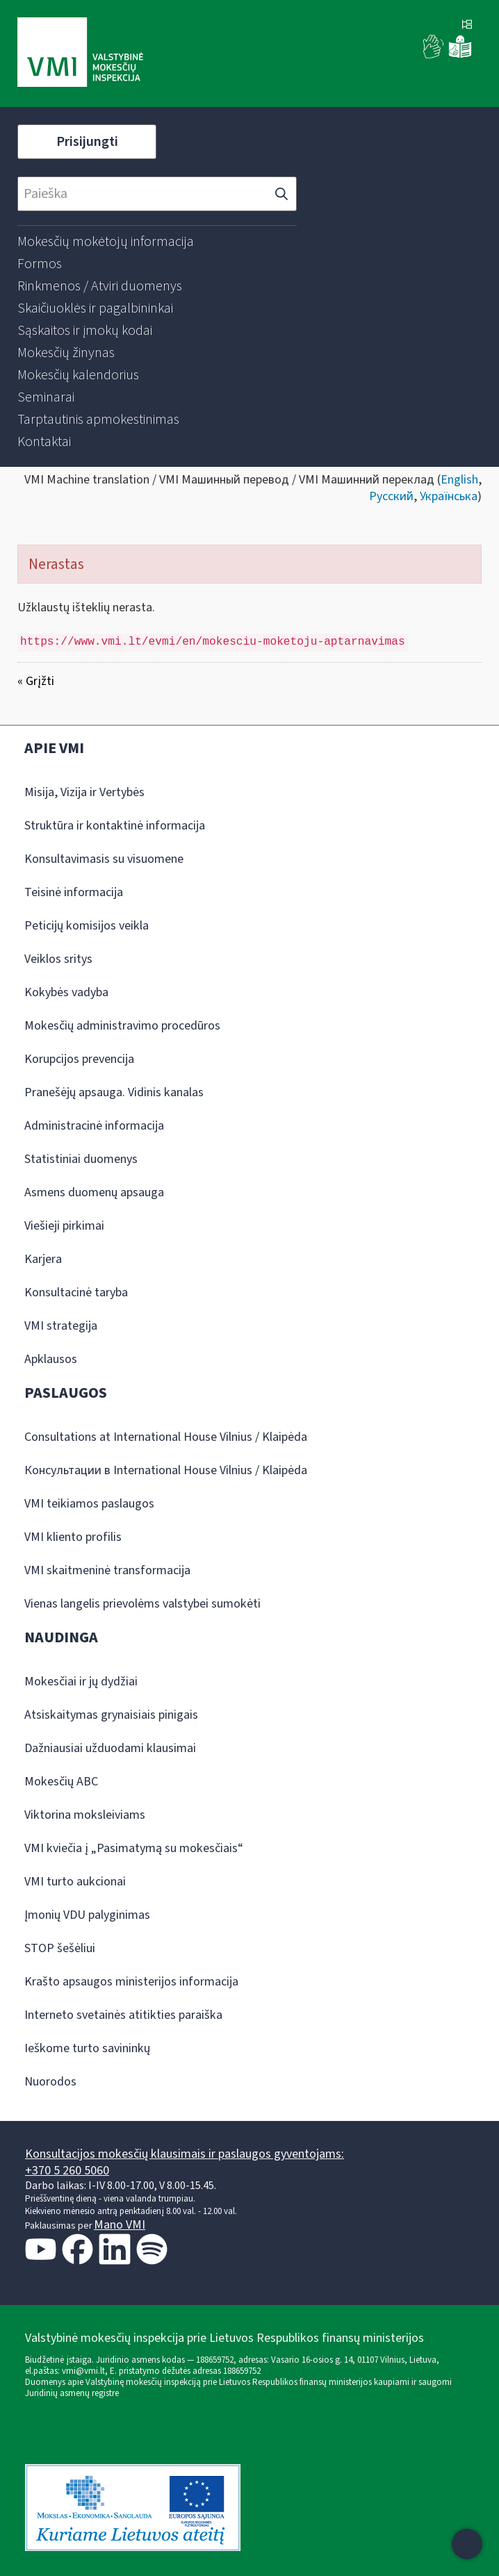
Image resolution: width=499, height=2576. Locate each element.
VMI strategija (60, 1326)
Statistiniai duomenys (81, 1159)
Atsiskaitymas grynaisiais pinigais (111, 1715)
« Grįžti (35, 681)
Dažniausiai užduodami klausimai (110, 1748)
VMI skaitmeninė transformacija (107, 1570)
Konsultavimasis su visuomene (103, 859)
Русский (391, 496)
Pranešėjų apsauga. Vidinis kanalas (114, 1092)
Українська (448, 496)
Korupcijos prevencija (79, 1059)
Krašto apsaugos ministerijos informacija (131, 1981)
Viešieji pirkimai (64, 1226)
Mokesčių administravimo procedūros (122, 1025)
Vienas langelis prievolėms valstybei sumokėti (142, 1603)
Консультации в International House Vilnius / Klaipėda (165, 1470)
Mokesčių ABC (61, 1781)
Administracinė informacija (94, 1125)
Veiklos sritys (58, 959)
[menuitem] (105, 241)
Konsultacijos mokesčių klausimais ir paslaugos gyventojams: (184, 2154)
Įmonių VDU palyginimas (87, 1915)
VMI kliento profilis (73, 1537)
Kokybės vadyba (66, 992)
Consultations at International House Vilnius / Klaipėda (165, 1437)
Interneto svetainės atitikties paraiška (123, 2015)
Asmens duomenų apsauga (94, 1192)
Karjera (43, 1259)
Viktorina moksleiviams (84, 1815)
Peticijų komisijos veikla (86, 925)
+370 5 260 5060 (67, 2170)
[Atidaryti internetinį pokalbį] (467, 2544)
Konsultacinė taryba (76, 1292)
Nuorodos (50, 2081)
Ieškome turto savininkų (87, 2048)
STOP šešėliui (59, 1948)
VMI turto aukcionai (75, 1881)
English (459, 479)
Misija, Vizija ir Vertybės (84, 792)
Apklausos (50, 1359)
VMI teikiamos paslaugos (89, 1503)
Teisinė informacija (73, 892)
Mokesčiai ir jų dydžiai (81, 1681)
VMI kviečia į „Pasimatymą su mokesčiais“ (133, 1848)
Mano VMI (119, 2225)
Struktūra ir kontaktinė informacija (114, 825)
